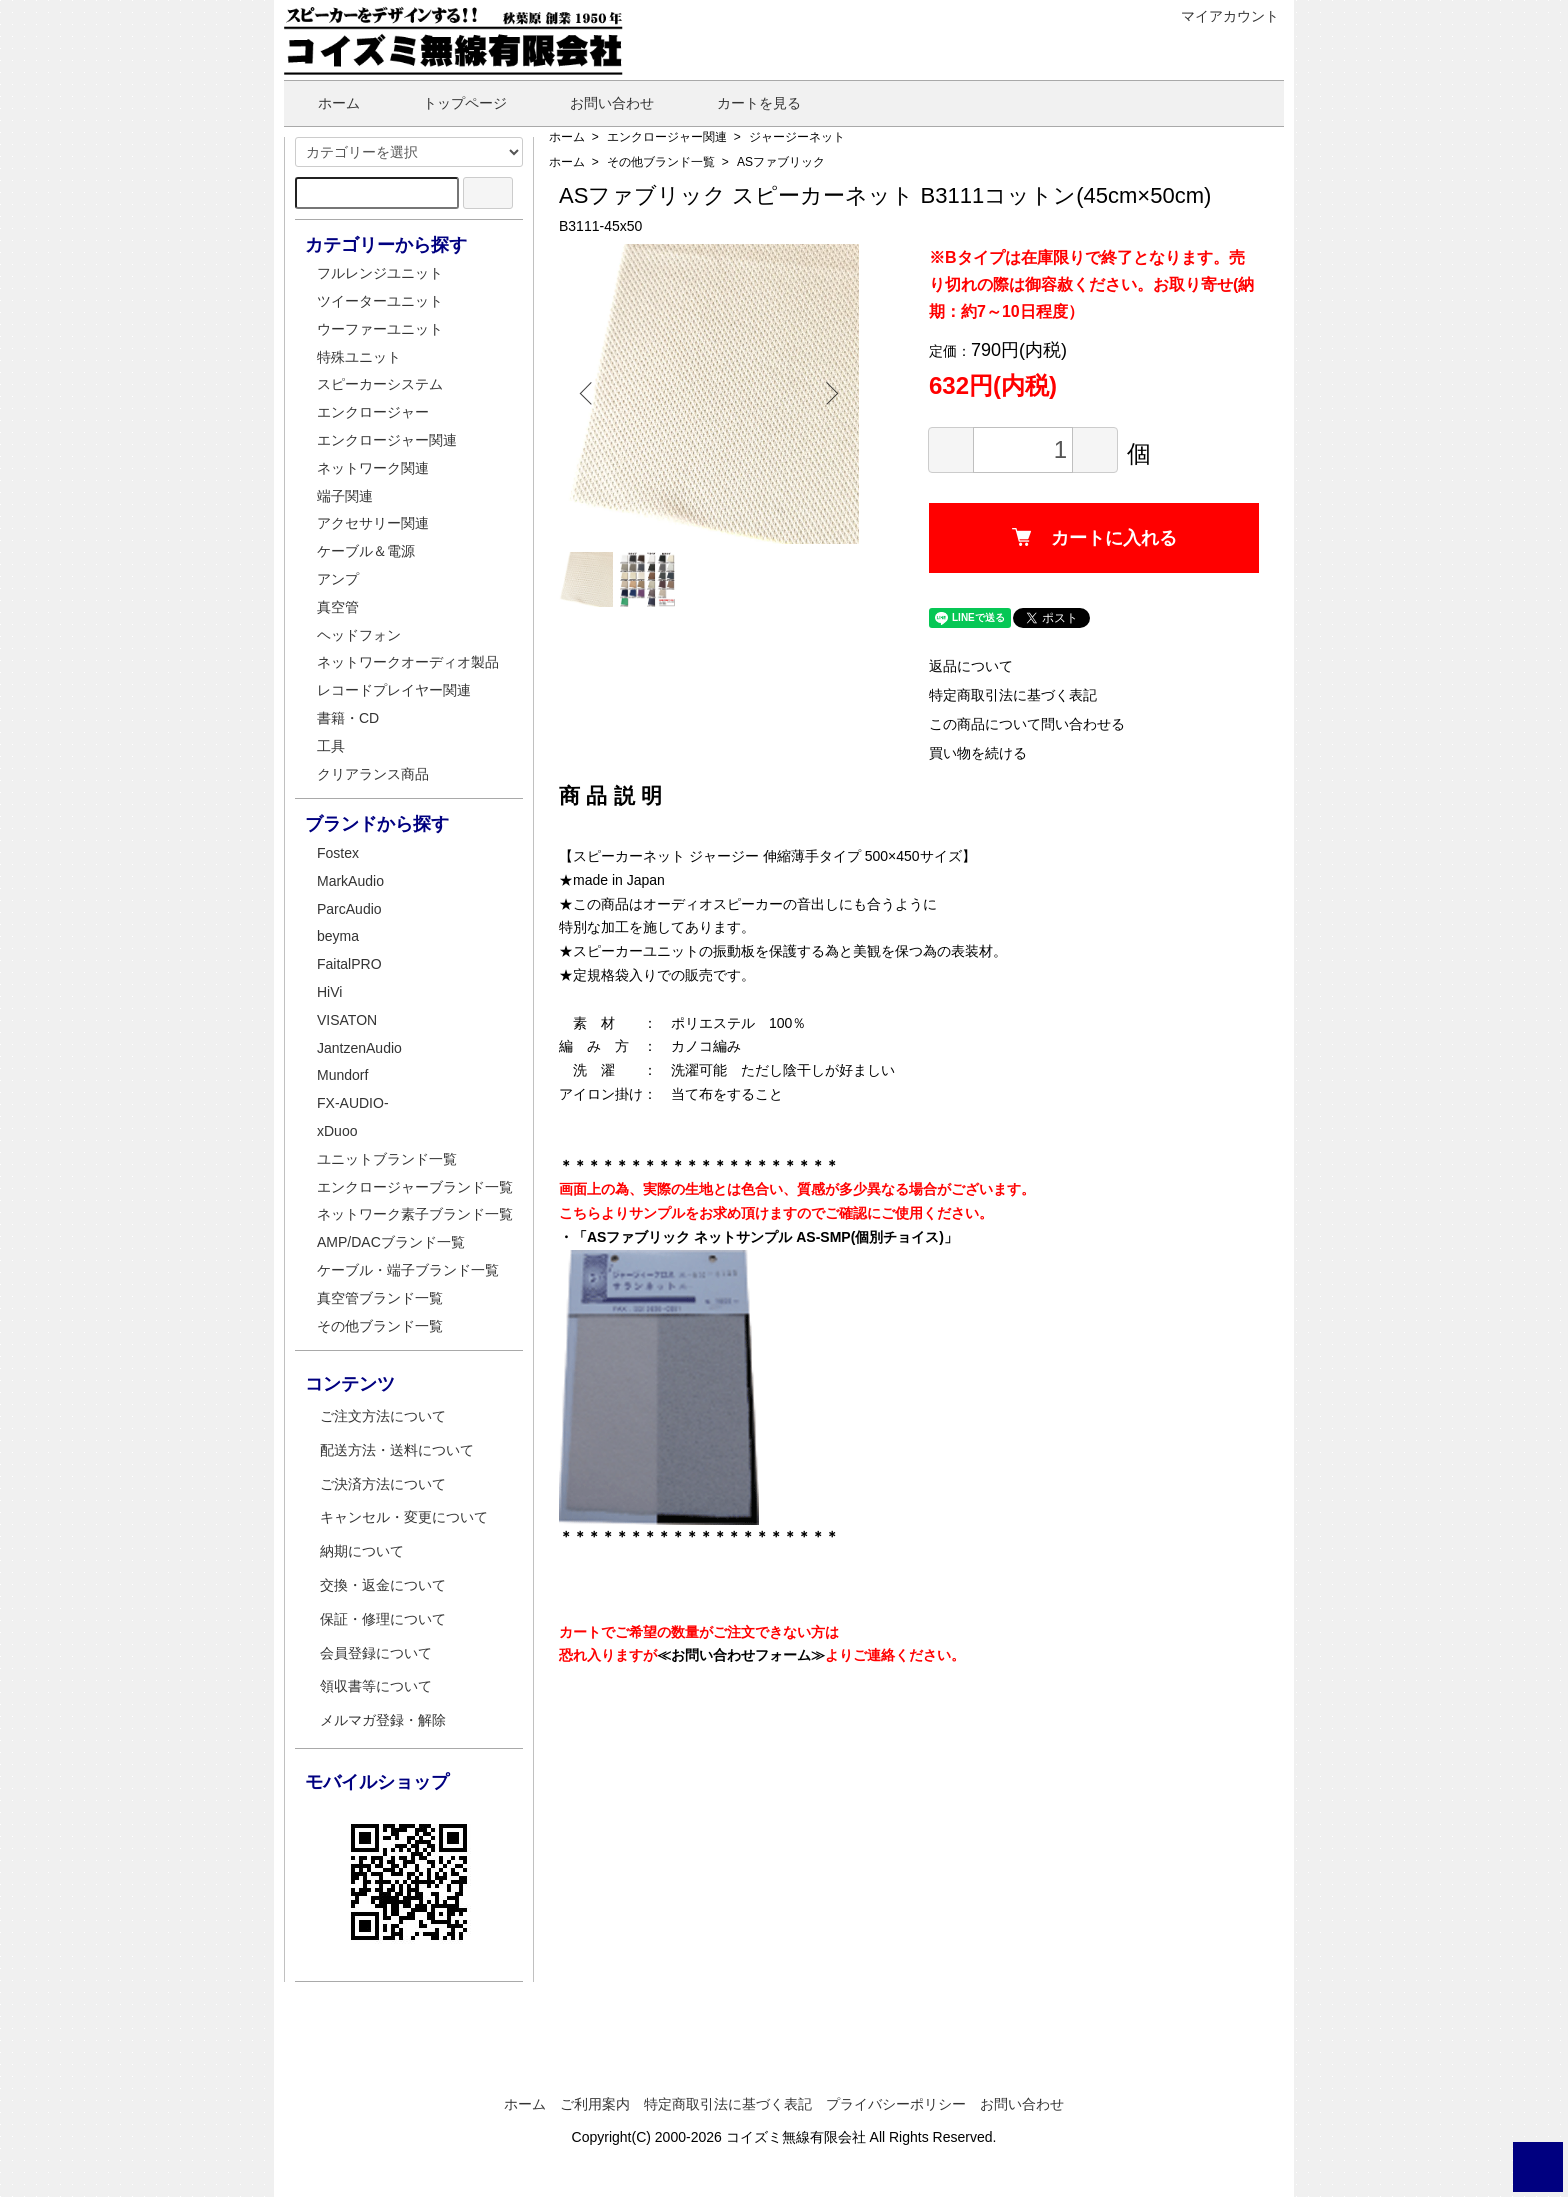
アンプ (338, 579)
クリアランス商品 (373, 774)
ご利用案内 (595, 2104)
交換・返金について (383, 1585)
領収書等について (376, 1686)
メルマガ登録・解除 (383, 1720)
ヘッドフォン (359, 635)
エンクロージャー (373, 412)
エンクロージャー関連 (667, 137)
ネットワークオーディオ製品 (408, 662)
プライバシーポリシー (896, 2104)
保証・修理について (383, 1619)
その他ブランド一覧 (661, 162)
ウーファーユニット (380, 329)
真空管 (338, 607)
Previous (589, 394)
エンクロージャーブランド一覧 (415, 1187)
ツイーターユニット (380, 301)
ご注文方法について (383, 1416)
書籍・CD (348, 718)
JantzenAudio (359, 1048)
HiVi (329, 992)
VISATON (347, 1020)
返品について (971, 666)
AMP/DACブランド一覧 (391, 1242)
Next (829, 394)
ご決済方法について (383, 1484)
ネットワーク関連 (373, 468)
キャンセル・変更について (404, 1517)
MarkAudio (350, 881)
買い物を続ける (978, 753)
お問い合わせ (597, 103)
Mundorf (342, 1075)
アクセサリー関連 (373, 523)
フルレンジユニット (380, 273)
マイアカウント (1219, 16)
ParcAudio (349, 909)
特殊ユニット (359, 357)
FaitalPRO (349, 964)
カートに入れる (1094, 538)
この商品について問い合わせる (1027, 724)
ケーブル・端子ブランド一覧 (408, 1270)
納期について (362, 1551)
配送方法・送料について (397, 1450)
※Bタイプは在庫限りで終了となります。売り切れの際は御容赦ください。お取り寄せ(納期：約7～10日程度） (1091, 284)
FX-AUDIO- (353, 1103)
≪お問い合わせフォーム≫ (741, 1655)
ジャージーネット (797, 137)
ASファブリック (781, 162)
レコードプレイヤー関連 (394, 690)
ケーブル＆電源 (366, 551)
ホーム (324, 103)
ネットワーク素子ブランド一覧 (415, 1214)
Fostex (338, 853)
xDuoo (337, 1131)
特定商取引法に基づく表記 (1013, 695)
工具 (331, 746)
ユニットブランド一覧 (387, 1159)
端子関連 (345, 496)
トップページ (450, 103)
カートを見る (744, 103)
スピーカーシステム (380, 384)
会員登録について (376, 1653)
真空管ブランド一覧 (380, 1298)
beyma (338, 936)
